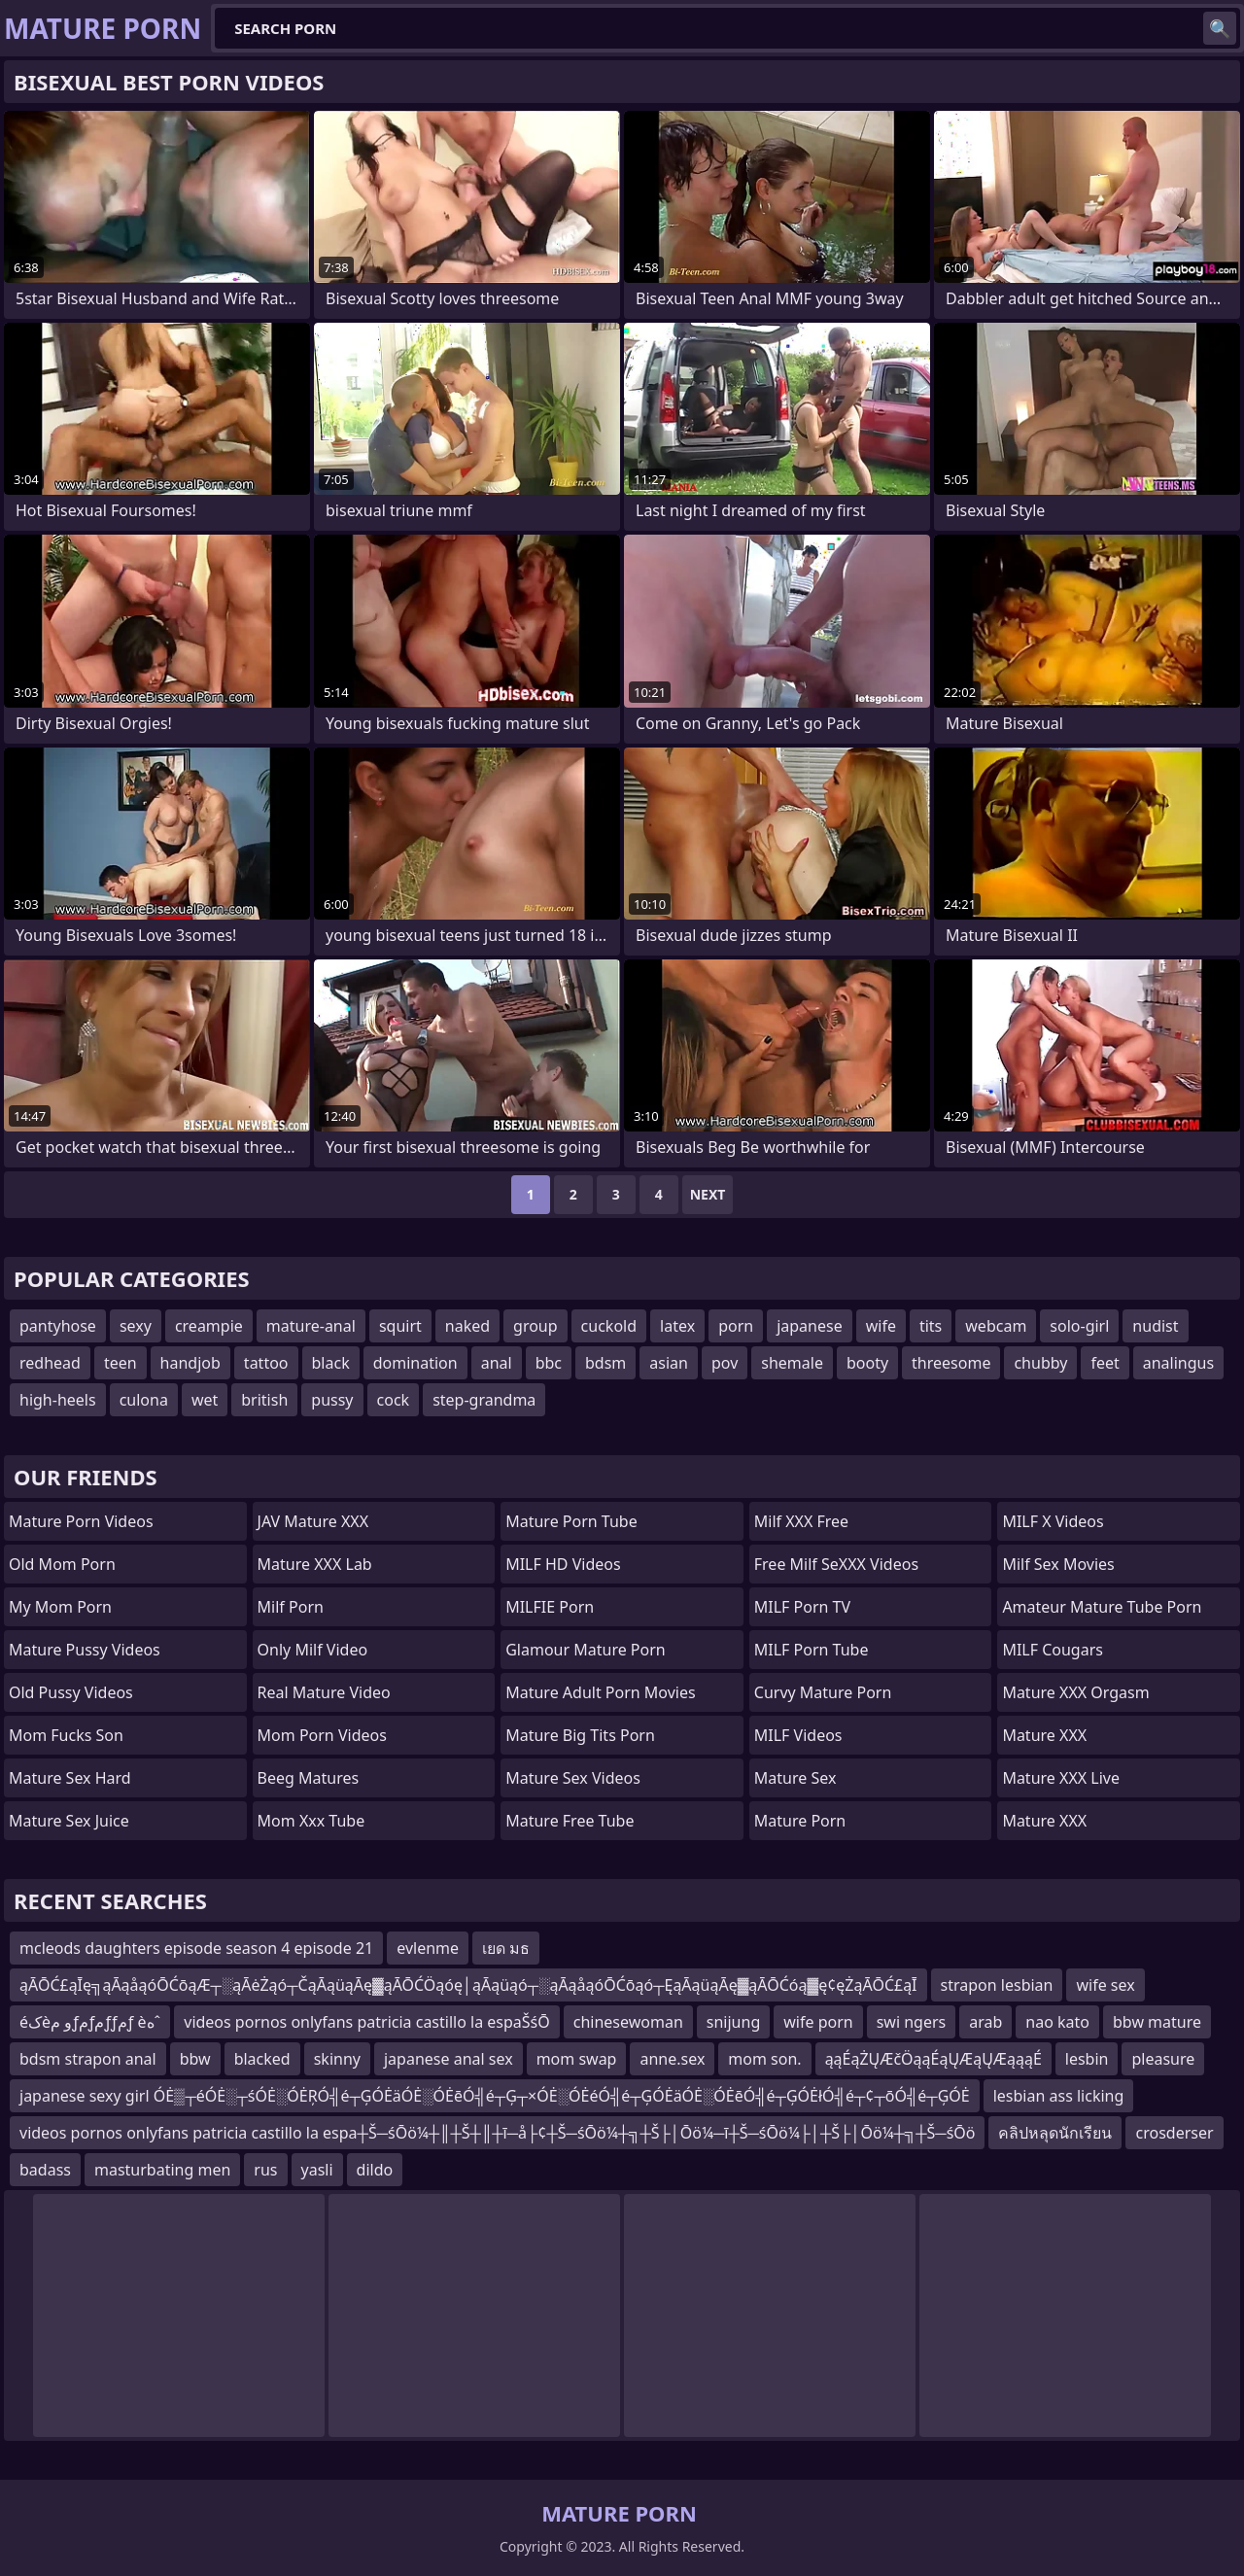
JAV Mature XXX (313, 1521)
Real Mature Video (324, 1692)
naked (467, 1326)
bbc (549, 1363)
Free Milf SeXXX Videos (836, 1564)
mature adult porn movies (600, 1692)
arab (985, 2022)
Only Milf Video (313, 1649)
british (264, 1399)
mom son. (764, 2059)
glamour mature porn (585, 1649)
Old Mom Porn (62, 1564)
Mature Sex (795, 1778)
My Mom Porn (60, 1607)
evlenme (428, 1948)
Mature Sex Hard (70, 1778)
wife (881, 1326)
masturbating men (162, 2169)
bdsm (605, 1363)
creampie (209, 1326)
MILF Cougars (1052, 1649)
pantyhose (57, 1326)
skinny (337, 2059)
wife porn (817, 2022)
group (535, 1326)
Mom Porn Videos (322, 1735)
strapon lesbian (997, 1985)
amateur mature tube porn (1101, 1607)
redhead (50, 1363)
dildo (375, 2169)
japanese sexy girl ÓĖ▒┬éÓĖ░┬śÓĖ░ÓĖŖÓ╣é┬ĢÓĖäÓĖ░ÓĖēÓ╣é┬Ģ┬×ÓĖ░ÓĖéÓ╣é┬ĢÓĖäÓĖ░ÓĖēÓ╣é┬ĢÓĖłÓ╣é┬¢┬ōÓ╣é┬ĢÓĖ (494, 2095)
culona (144, 1399)
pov (724, 1363)
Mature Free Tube (569, 1820)
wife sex (1105, 1985)
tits (930, 1326)
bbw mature (1157, 2022)
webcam (995, 1326)
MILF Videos (798, 1735)
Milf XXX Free (801, 1521)
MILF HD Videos (562, 1564)
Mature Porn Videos (81, 1521)
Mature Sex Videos (572, 1778)
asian (668, 1363)
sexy (136, 1326)
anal (496, 1363)
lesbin (1087, 2059)
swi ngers (912, 2022)
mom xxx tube (311, 1820)
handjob (190, 1363)
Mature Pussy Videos (84, 1649)
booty (867, 1363)
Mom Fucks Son (66, 1735)
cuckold (609, 1326)
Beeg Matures (309, 1778)
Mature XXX (1044, 1735)
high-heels (57, 1399)
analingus (1178, 1363)
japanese (810, 1326)
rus (265, 2169)
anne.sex (672, 2059)
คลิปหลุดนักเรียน (1055, 2132)
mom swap (576, 2059)
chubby (1040, 1363)
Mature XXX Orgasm (1075, 1692)
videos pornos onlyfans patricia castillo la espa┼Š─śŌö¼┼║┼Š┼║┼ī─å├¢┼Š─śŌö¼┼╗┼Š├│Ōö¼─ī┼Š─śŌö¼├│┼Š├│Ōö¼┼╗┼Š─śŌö (497, 2132)
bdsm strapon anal (87, 2059)
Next (708, 1194)
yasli (317, 2169)
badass (45, 2169)
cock (393, 1399)
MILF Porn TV (802, 1607)
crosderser (1174, 2132)
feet (1104, 1363)
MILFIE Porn (549, 1607)
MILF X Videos (1052, 1521)
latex (677, 1326)
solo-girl (1079, 1326)
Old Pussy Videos (71, 1692)
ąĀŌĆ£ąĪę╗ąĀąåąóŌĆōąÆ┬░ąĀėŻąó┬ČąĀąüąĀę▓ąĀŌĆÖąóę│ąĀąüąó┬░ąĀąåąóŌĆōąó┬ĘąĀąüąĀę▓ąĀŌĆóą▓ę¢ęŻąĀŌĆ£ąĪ (468, 1985)
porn (735, 1326)
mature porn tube (571, 1521)
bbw (195, 2059)
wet (204, 1399)
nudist (1155, 1326)
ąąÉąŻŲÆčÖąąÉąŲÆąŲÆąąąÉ (933, 2059)
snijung (733, 2022)
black (331, 1363)
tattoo (266, 1363)
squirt (400, 1326)
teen (120, 1363)
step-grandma (484, 1399)
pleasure (1162, 2059)
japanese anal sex (448, 2059)
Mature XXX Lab (315, 1564)
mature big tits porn (580, 1735)
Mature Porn (800, 1820)
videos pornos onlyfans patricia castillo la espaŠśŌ (367, 2022)
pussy (332, 1399)
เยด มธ (506, 1948)
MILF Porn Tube (811, 1649)
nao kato (1057, 2022)
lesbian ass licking (1058, 2095)
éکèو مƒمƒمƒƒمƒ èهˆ (89, 2022)
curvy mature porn (823, 1692)
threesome (951, 1363)
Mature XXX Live (1061, 1778)
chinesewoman (628, 2022)
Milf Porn (291, 1607)
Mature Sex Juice (69, 1820)
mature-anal (311, 1326)
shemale (792, 1363)
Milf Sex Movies (1058, 1564)
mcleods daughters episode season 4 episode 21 (196, 1948)
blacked (262, 2059)
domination (415, 1363)
